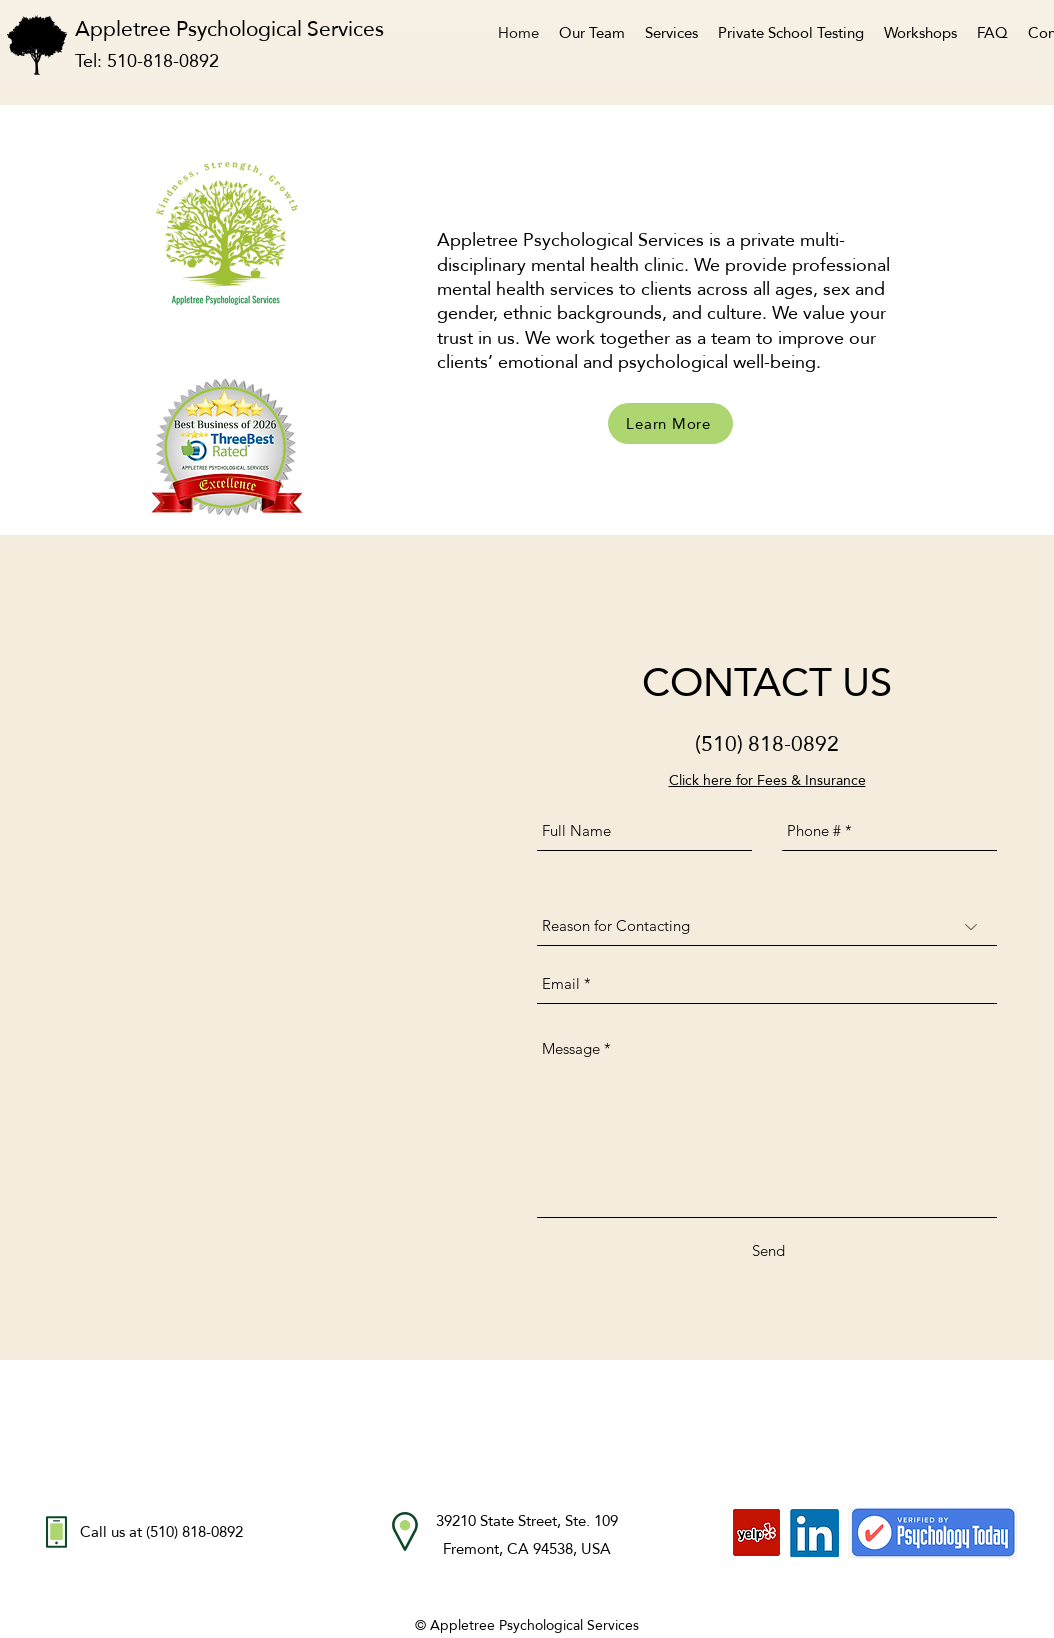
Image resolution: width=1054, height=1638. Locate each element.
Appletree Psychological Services (242, 28)
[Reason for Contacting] (767, 926)
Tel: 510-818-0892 (147, 60)
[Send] (768, 1251)
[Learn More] (670, 423)
